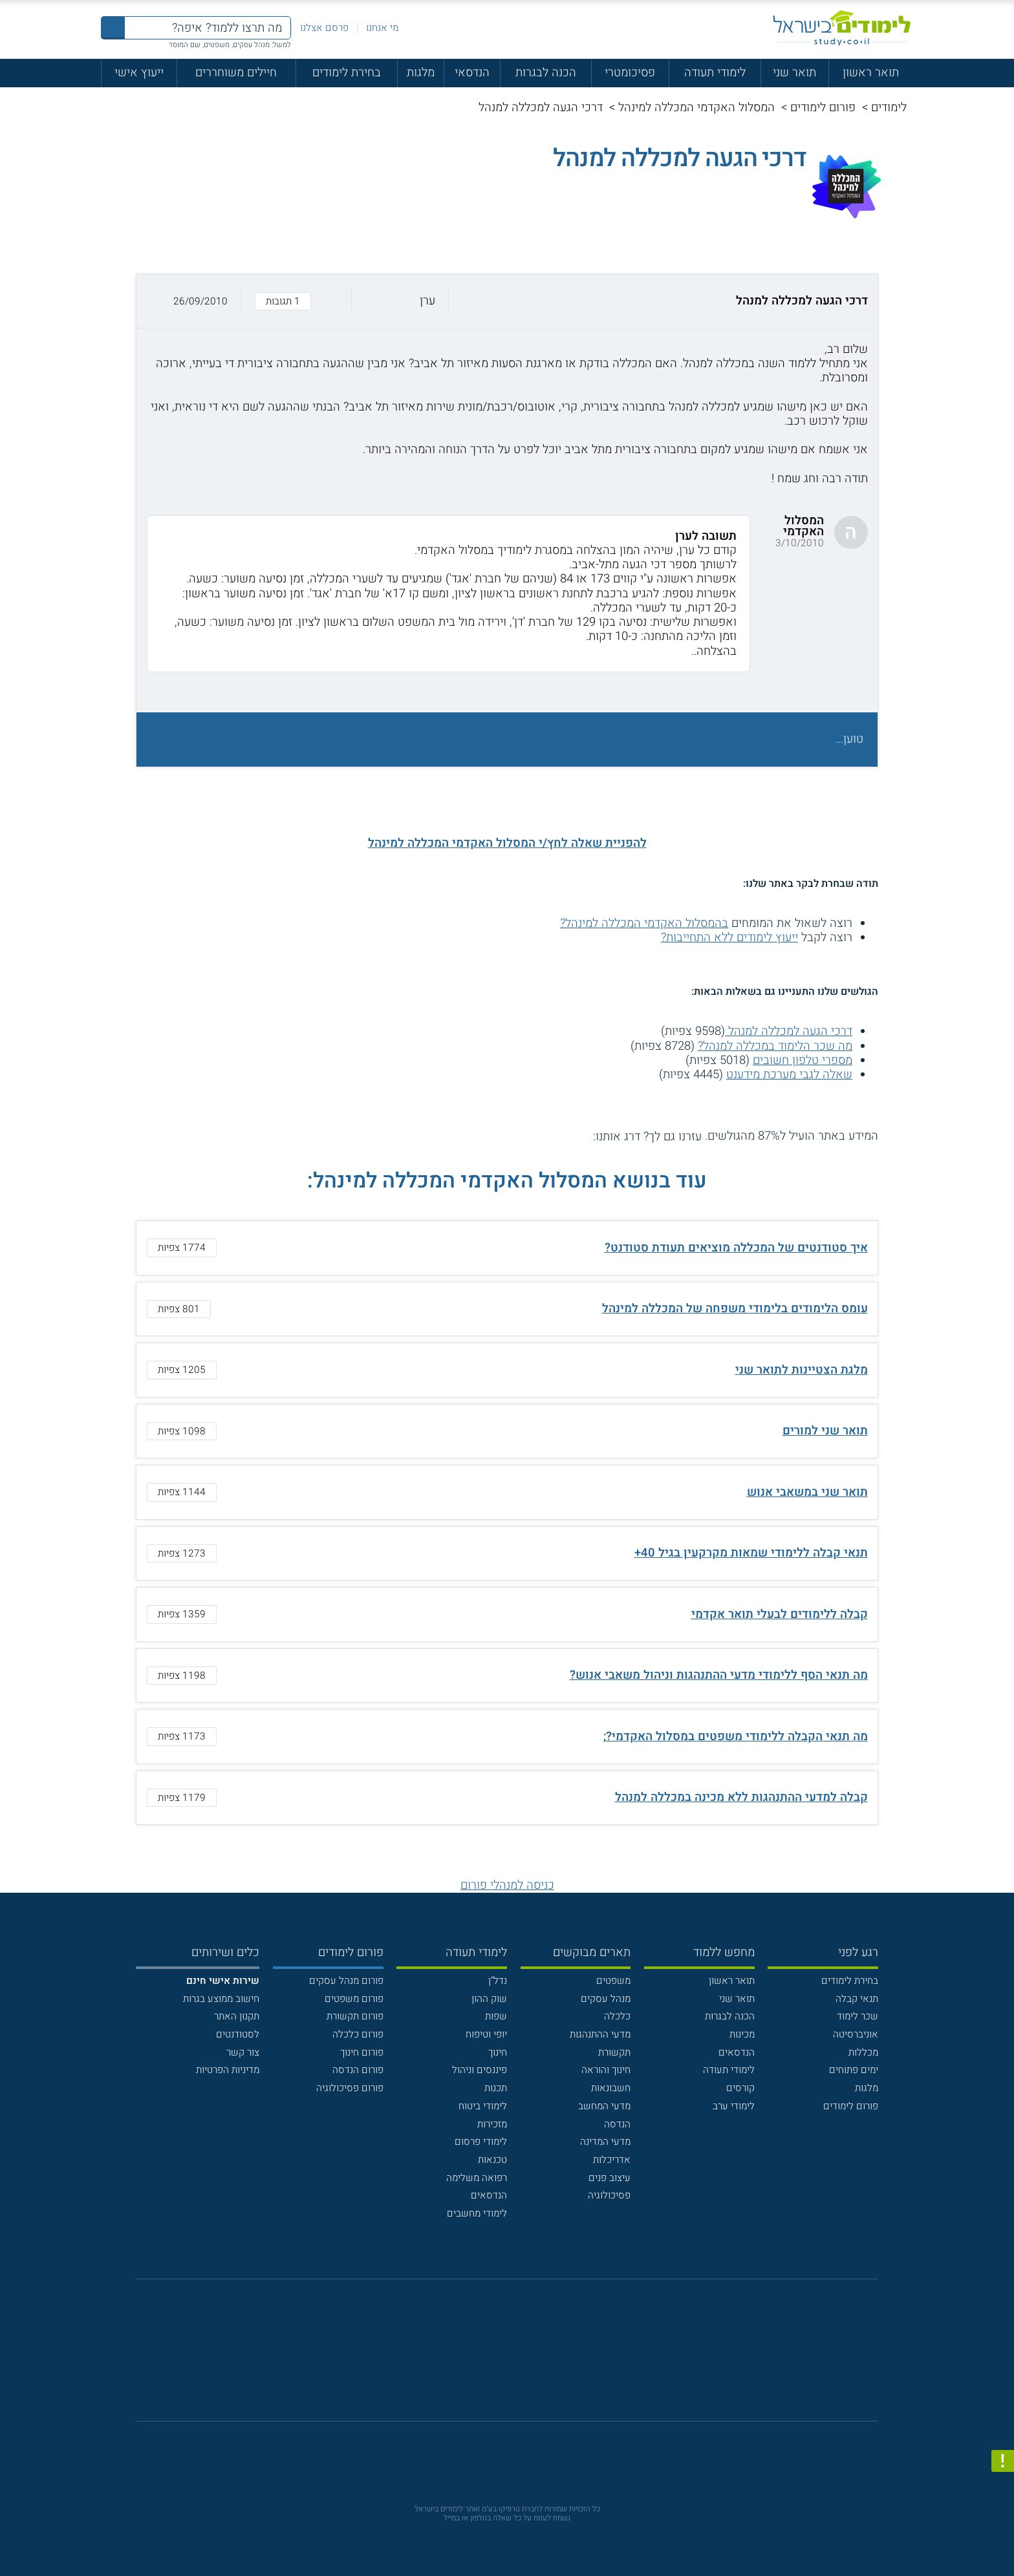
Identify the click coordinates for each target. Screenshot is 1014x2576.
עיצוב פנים (609, 2178)
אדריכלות (612, 2160)
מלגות (421, 72)
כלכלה (617, 2016)
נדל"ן (497, 1981)
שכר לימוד (857, 2016)
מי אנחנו (382, 28)
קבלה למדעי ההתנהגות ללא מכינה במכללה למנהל (741, 1797)
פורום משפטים (354, 1999)
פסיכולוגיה (609, 2195)
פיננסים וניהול (479, 2070)
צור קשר (242, 2052)
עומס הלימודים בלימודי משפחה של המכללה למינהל (735, 1308)
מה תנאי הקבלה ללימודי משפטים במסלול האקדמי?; (735, 1736)
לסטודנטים (237, 2034)
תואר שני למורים (825, 1431)
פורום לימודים (823, 107)
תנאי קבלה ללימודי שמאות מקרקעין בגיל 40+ (751, 1553)
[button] (507, 301)
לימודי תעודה (715, 72)
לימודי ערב (734, 2106)
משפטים (613, 1981)
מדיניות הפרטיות (227, 2070)
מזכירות (492, 2124)
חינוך (497, 2052)
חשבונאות (611, 2088)
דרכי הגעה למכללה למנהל (788, 1031)
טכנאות (492, 2160)
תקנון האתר (236, 2016)
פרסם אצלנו (324, 28)
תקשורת (614, 2052)
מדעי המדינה (605, 2141)
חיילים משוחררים (236, 72)
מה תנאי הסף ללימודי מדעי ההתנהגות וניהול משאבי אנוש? (719, 1675)
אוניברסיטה (855, 2034)
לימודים (889, 107)
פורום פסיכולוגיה (349, 2088)
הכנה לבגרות (545, 72)
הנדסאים (736, 2052)
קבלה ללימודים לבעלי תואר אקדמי (779, 1614)
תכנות (495, 2088)
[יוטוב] (525, 2358)
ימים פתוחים (853, 2070)
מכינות (742, 2034)
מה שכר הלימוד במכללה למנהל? (775, 1046)
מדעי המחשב (604, 2106)
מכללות (863, 2052)
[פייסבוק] (496, 2357)
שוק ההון (489, 1999)
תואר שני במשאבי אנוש (807, 1492)
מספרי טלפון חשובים (802, 1060)
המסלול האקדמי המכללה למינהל (696, 107)
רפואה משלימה (476, 2178)
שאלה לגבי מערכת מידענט (789, 1074)
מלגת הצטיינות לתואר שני (801, 1370)
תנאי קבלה (857, 1999)
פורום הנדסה (357, 2070)
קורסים (740, 2088)
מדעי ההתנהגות (600, 2034)
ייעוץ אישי (139, 72)
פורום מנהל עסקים (346, 1981)
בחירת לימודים (346, 72)
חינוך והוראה (606, 2070)
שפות (496, 2016)
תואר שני (794, 72)
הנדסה (617, 2124)
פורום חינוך (361, 2052)
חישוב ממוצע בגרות (221, 1999)
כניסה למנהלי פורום (507, 1885)
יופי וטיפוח (486, 2034)
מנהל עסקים (606, 1999)
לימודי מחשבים (477, 2213)
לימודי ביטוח (482, 2106)
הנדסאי (472, 72)
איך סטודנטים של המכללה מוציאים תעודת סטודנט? (736, 1248)
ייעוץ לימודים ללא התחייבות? (729, 937)
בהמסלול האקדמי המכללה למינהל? (644, 923)
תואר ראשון (871, 72)
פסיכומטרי (630, 72)
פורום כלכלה (357, 2034)
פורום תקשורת (355, 2016)
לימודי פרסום (481, 2141)
